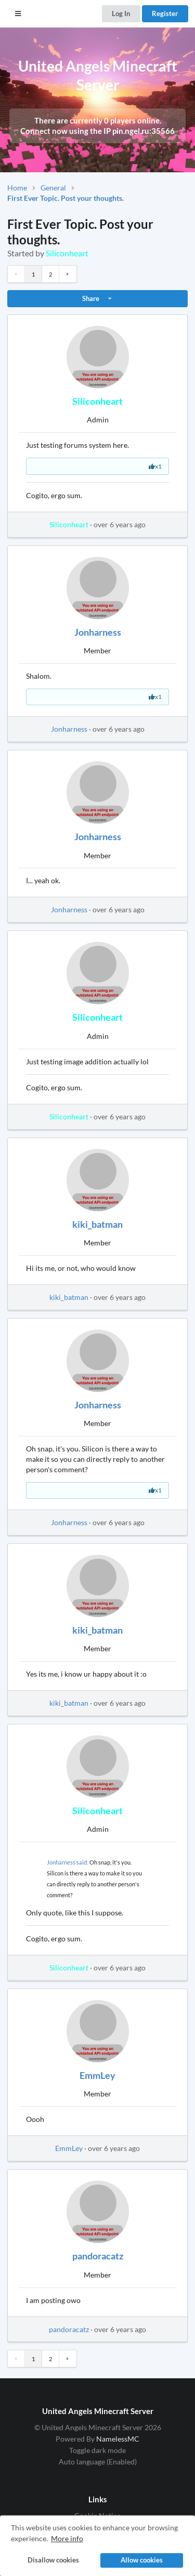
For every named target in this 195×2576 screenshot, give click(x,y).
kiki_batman (97, 1224)
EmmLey (97, 2075)
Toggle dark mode (97, 2450)
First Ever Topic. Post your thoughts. (65, 198)
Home (17, 187)
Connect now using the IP (97, 130)
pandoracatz (97, 2256)
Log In (121, 13)
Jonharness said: (67, 1862)
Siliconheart (67, 253)
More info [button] (67, 2538)
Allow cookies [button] (142, 2560)
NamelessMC (117, 2438)
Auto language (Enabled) (98, 2461)
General (53, 187)
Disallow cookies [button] (53, 2560)
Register (165, 13)
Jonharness (97, 632)
